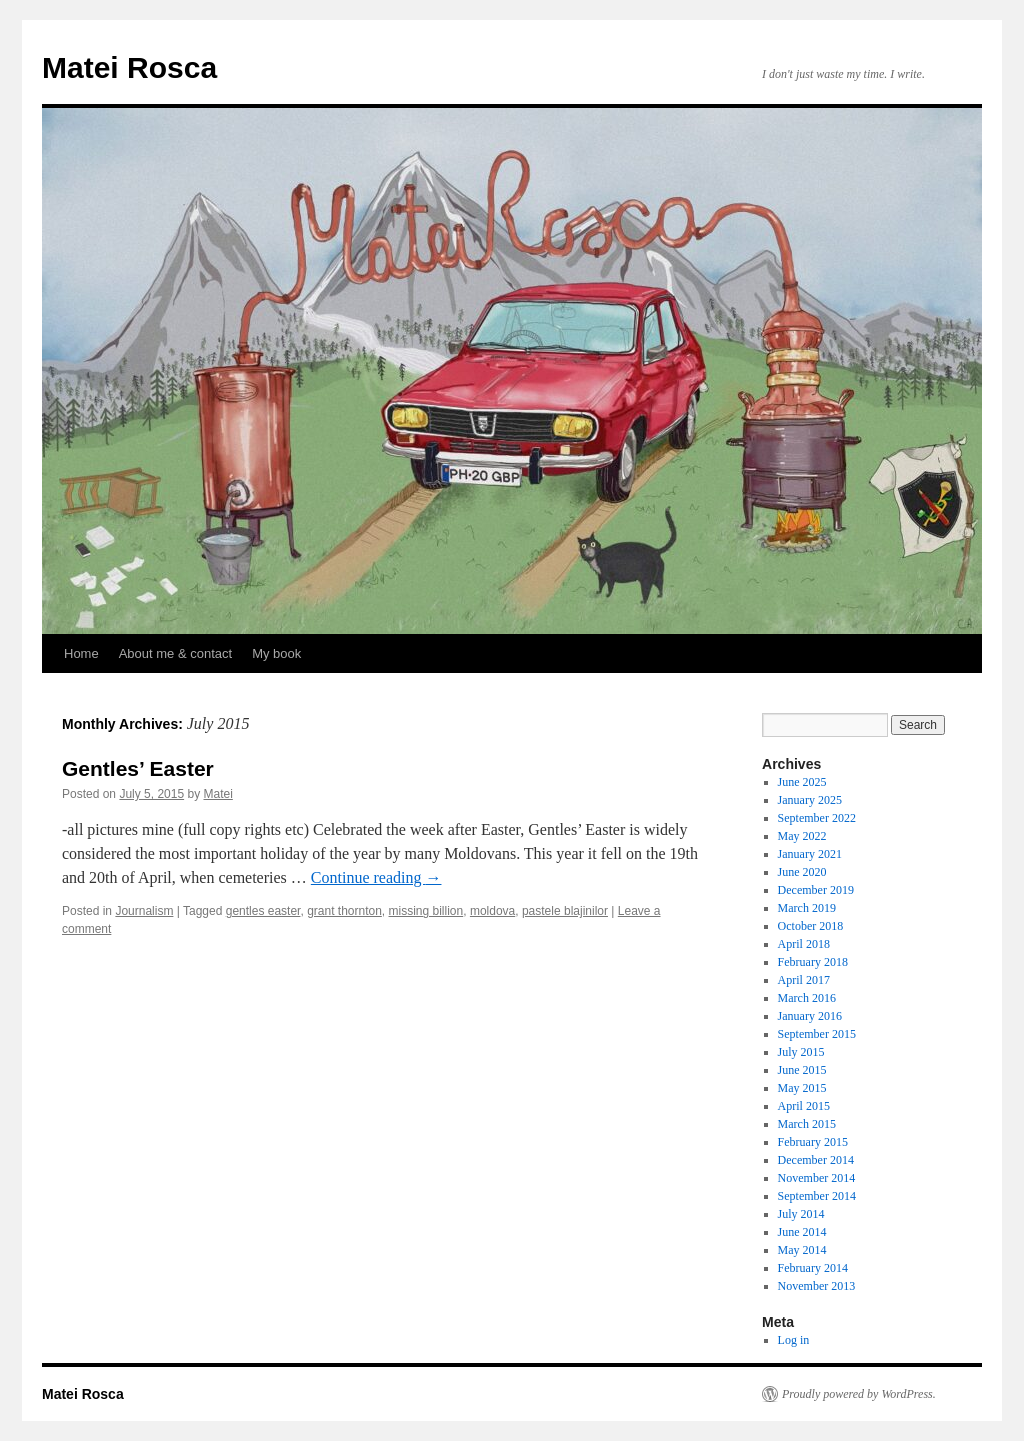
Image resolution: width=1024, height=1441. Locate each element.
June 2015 (802, 1070)
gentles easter (263, 911)
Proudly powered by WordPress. (859, 1394)
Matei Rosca (129, 67)
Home (81, 653)
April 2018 (804, 944)
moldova (492, 911)
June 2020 (802, 872)
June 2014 (802, 1232)
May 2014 (802, 1250)
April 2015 (804, 1106)
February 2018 (813, 962)
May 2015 (802, 1088)
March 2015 (807, 1124)
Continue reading (376, 877)
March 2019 (807, 908)
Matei (217, 794)
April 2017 (804, 980)
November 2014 (817, 1178)
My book (276, 653)
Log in (794, 1340)
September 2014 (817, 1196)
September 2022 (817, 818)
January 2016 (810, 1016)
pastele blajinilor (565, 911)
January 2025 (810, 800)
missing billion (426, 911)
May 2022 (802, 836)
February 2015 (813, 1142)
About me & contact (175, 653)
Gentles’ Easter (138, 768)
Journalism (144, 911)
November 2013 (817, 1286)
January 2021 (810, 854)
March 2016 (807, 998)
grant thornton (344, 911)
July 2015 (801, 1052)
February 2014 (813, 1268)
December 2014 (816, 1160)
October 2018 (811, 926)
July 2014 (801, 1214)
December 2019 (816, 890)
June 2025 (802, 782)
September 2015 (817, 1034)
